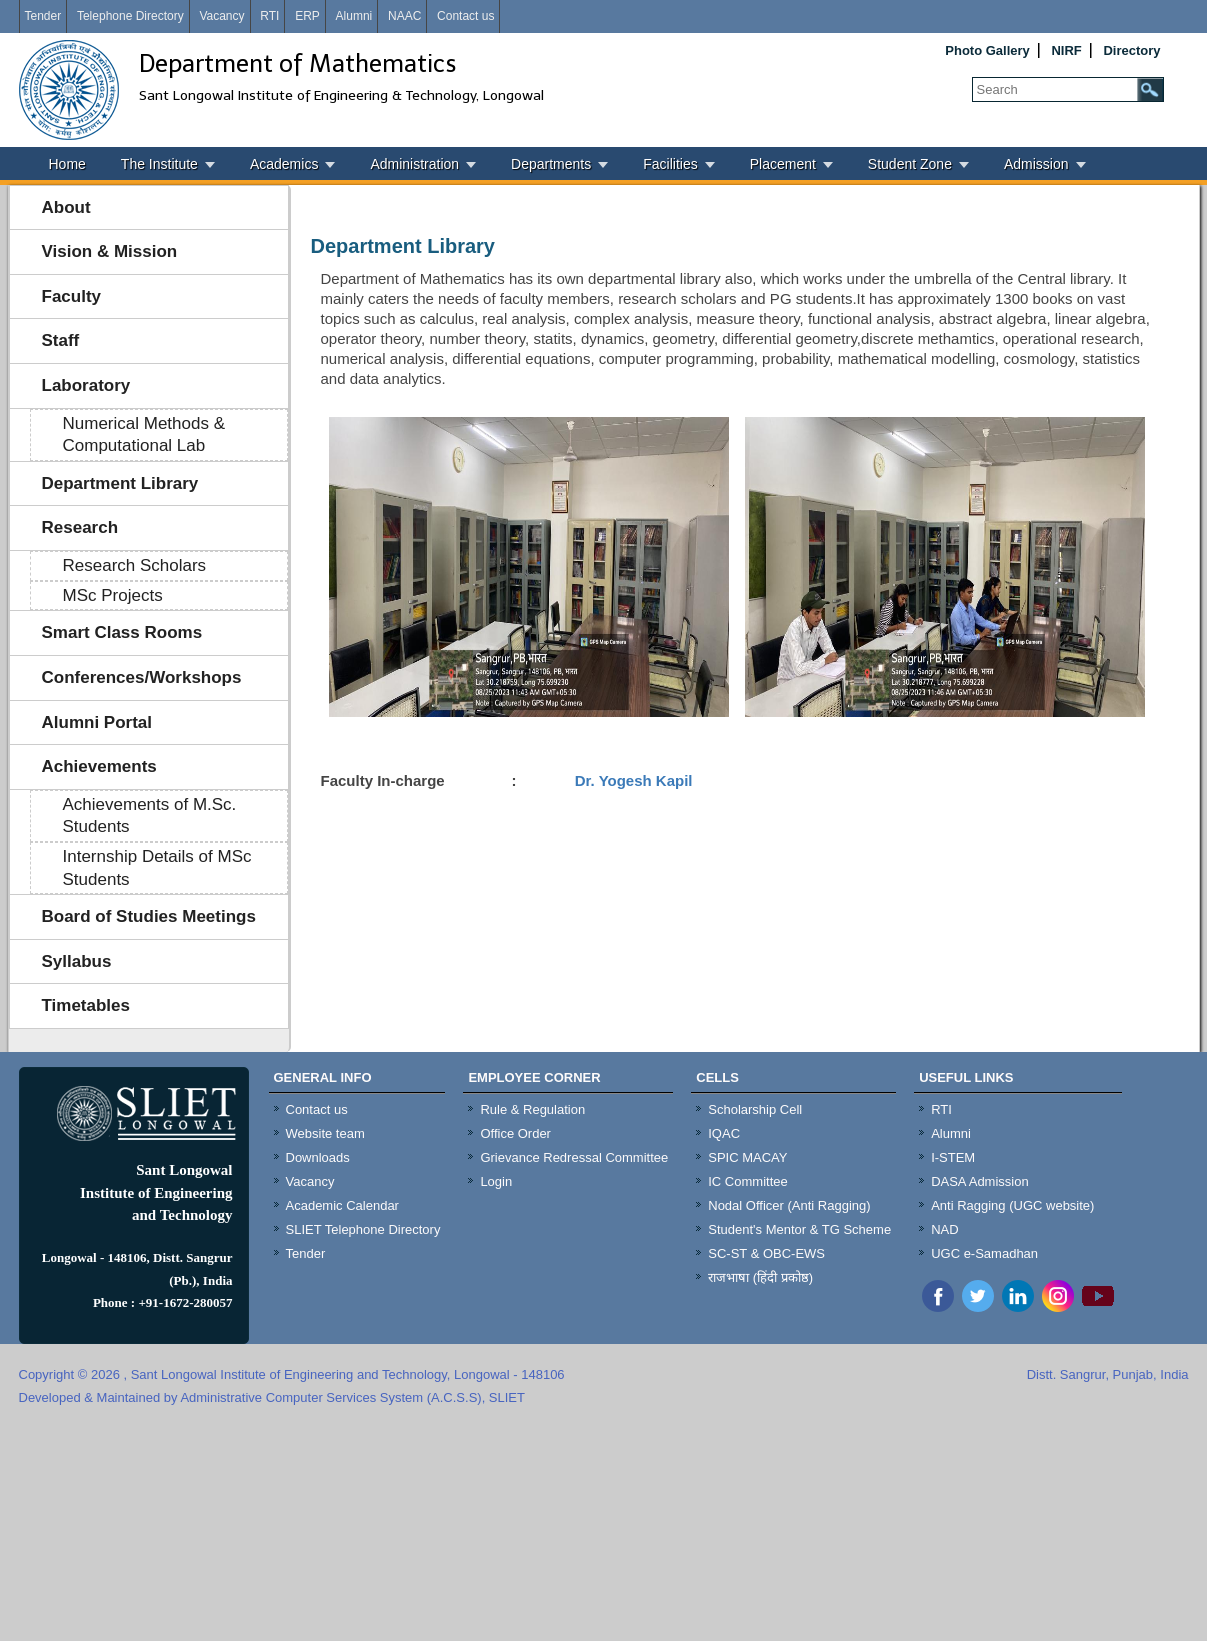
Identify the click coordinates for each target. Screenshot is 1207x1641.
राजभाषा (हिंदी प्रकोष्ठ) (760, 1277)
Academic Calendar (342, 1205)
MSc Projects (113, 595)
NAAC (404, 16)
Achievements (99, 766)
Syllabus (77, 961)
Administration (414, 164)
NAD (944, 1229)
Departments (551, 164)
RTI (269, 16)
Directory (1131, 50)
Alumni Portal (97, 722)
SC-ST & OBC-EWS (766, 1253)
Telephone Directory (130, 16)
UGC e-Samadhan (984, 1253)
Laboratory (86, 385)
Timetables (86, 1005)
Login (496, 1181)
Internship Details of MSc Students (157, 868)
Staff (61, 340)
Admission (1036, 164)
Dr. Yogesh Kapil (632, 780)
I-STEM (953, 1157)
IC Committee (747, 1181)
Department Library (120, 483)
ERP (307, 16)
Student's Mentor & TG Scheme (799, 1229)
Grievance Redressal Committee (574, 1157)
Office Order (515, 1133)
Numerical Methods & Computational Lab (144, 435)
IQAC (724, 1133)
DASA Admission (980, 1181)
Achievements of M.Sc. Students (150, 816)
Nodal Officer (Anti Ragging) (789, 1205)
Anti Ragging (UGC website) (1012, 1205)
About (66, 207)
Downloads (318, 1157)
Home (67, 164)
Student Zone (910, 164)
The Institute (159, 164)
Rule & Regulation (532, 1109)
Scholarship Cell (755, 1109)
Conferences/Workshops (142, 677)
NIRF (1066, 50)
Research (80, 527)
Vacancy (221, 16)
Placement (783, 164)
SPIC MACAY (747, 1157)
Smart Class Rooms (122, 632)
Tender (43, 16)
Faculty (72, 296)
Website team (325, 1133)
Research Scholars (135, 565)
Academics (284, 164)
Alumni (354, 16)
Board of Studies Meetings (149, 916)
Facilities (670, 164)
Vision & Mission (110, 251)
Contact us (465, 16)
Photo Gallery (987, 50)
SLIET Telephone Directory (363, 1229)
